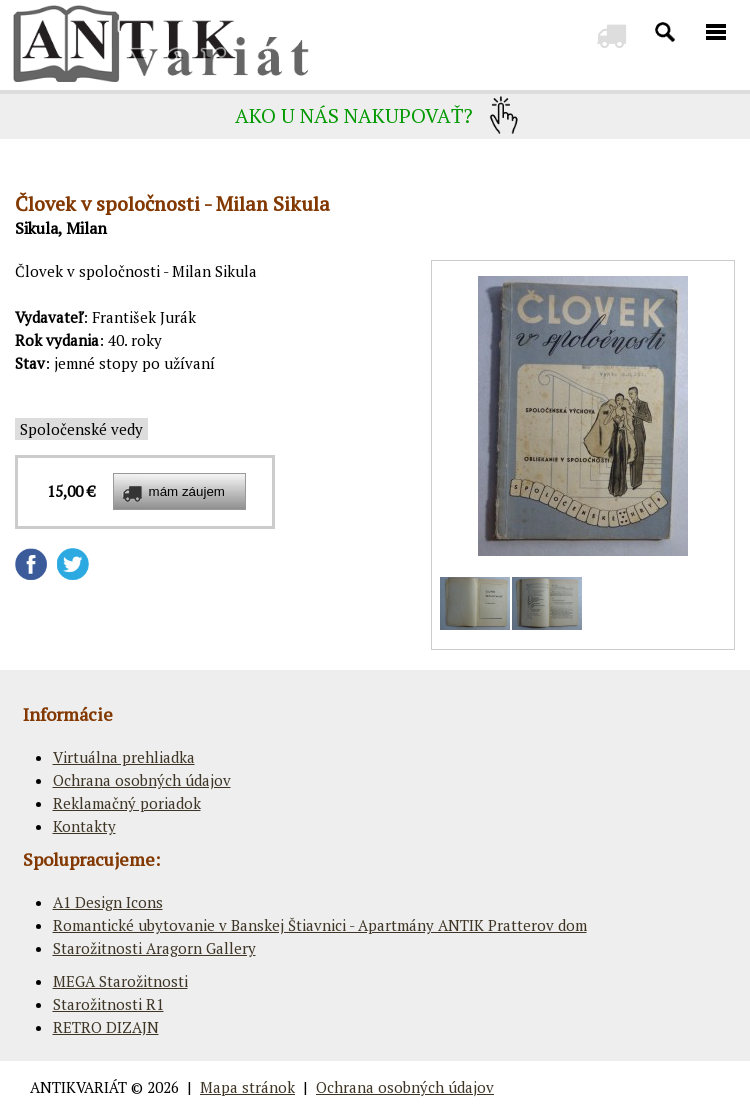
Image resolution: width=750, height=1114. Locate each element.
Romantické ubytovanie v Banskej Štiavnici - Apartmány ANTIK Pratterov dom (320, 925)
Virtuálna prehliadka (124, 757)
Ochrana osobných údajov (142, 780)
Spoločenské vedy (81, 429)
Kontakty (84, 826)
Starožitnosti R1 (108, 1004)
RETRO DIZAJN (106, 1027)
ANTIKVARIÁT (78, 1087)
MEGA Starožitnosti (120, 981)
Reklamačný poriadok (127, 803)
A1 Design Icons (108, 902)
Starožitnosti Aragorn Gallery (154, 948)
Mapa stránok (247, 1087)
